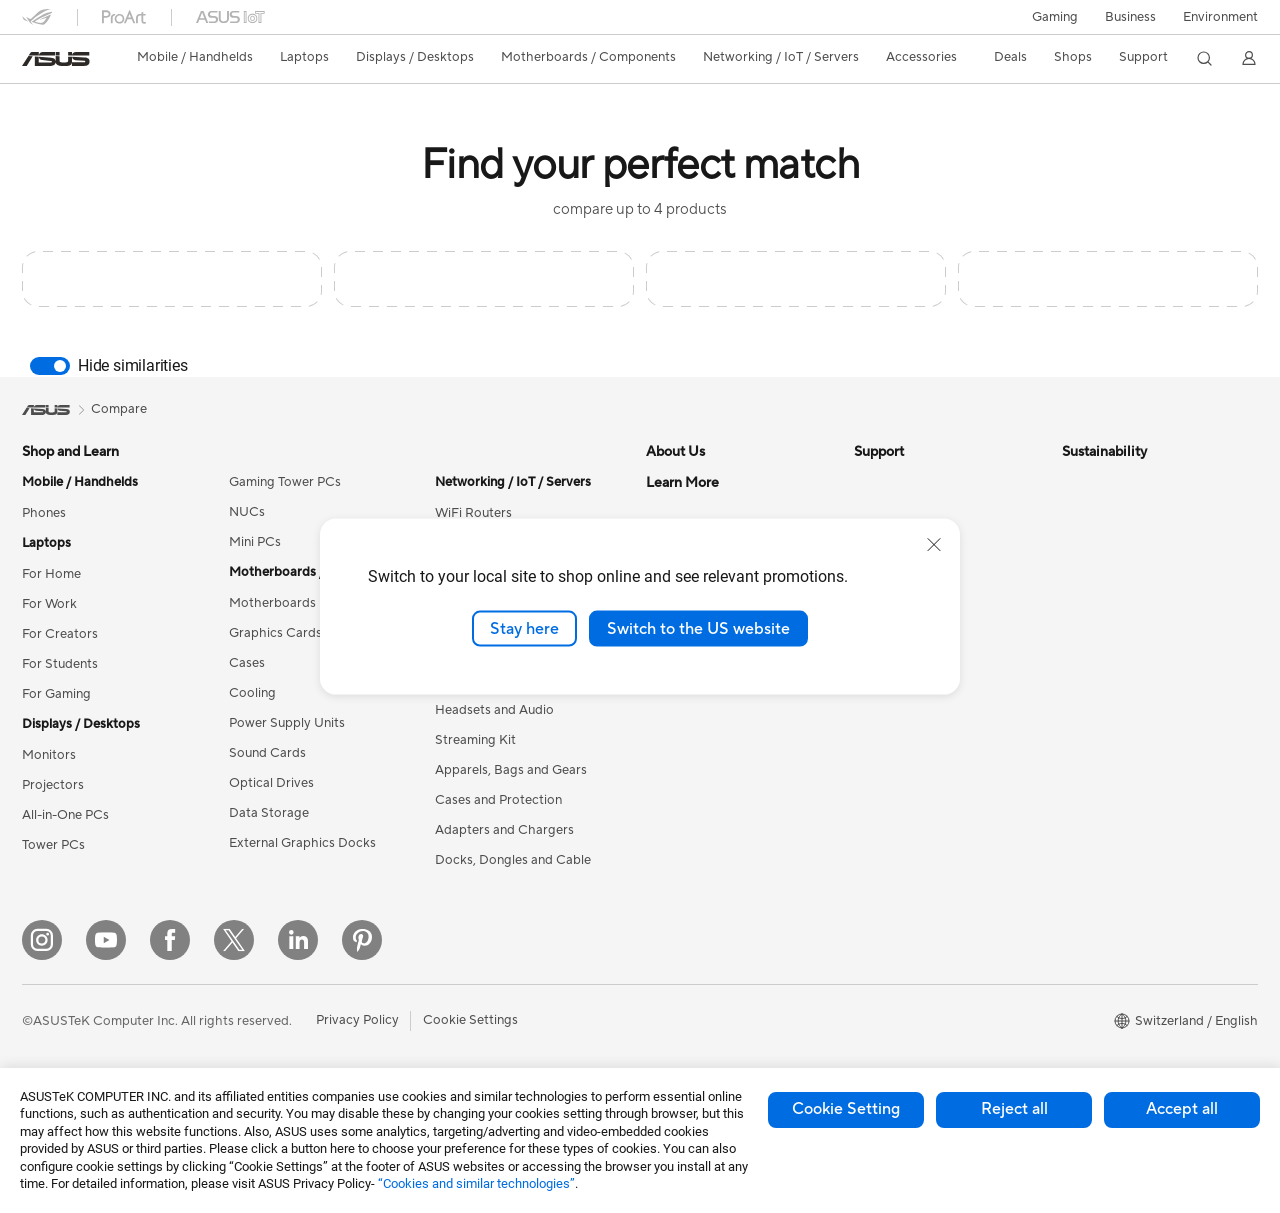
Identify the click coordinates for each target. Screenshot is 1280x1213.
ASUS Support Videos (919, 738)
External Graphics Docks (302, 843)
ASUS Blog (679, 933)
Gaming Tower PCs (285, 482)
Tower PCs (53, 845)
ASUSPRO (677, 843)
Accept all (1182, 1109)
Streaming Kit (475, 740)
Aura (660, 993)
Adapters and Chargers (504, 830)
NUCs (247, 512)
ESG (1075, 482)
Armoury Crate (690, 963)
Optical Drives (271, 783)
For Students (60, 664)
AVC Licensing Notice (710, 903)
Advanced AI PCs (697, 783)
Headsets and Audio (494, 710)
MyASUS (881, 768)
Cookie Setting (846, 1109)
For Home (51, 574)
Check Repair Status (915, 512)
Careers (669, 512)
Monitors (49, 755)
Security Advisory (906, 708)
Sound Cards (267, 753)
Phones (44, 513)
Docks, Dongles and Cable (513, 860)
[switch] (50, 366)
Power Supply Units (287, 723)
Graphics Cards (275, 633)
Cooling (252, 693)
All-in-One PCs (65, 815)
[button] (1055, 17)
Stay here (524, 628)
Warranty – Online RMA (923, 482)
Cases (247, 663)
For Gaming (56, 694)
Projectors (53, 785)
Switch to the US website (698, 628)
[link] (56, 59)
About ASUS (683, 482)
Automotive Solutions (710, 873)
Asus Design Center (704, 813)
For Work (49, 604)
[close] (934, 544)
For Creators (60, 634)
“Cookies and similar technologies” (476, 1183)
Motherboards (272, 603)
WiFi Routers (473, 513)
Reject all (1014, 1109)
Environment (1220, 17)
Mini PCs (255, 542)
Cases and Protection (498, 800)
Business (1130, 17)
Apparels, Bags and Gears (511, 770)
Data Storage (269, 813)
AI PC (663, 753)
